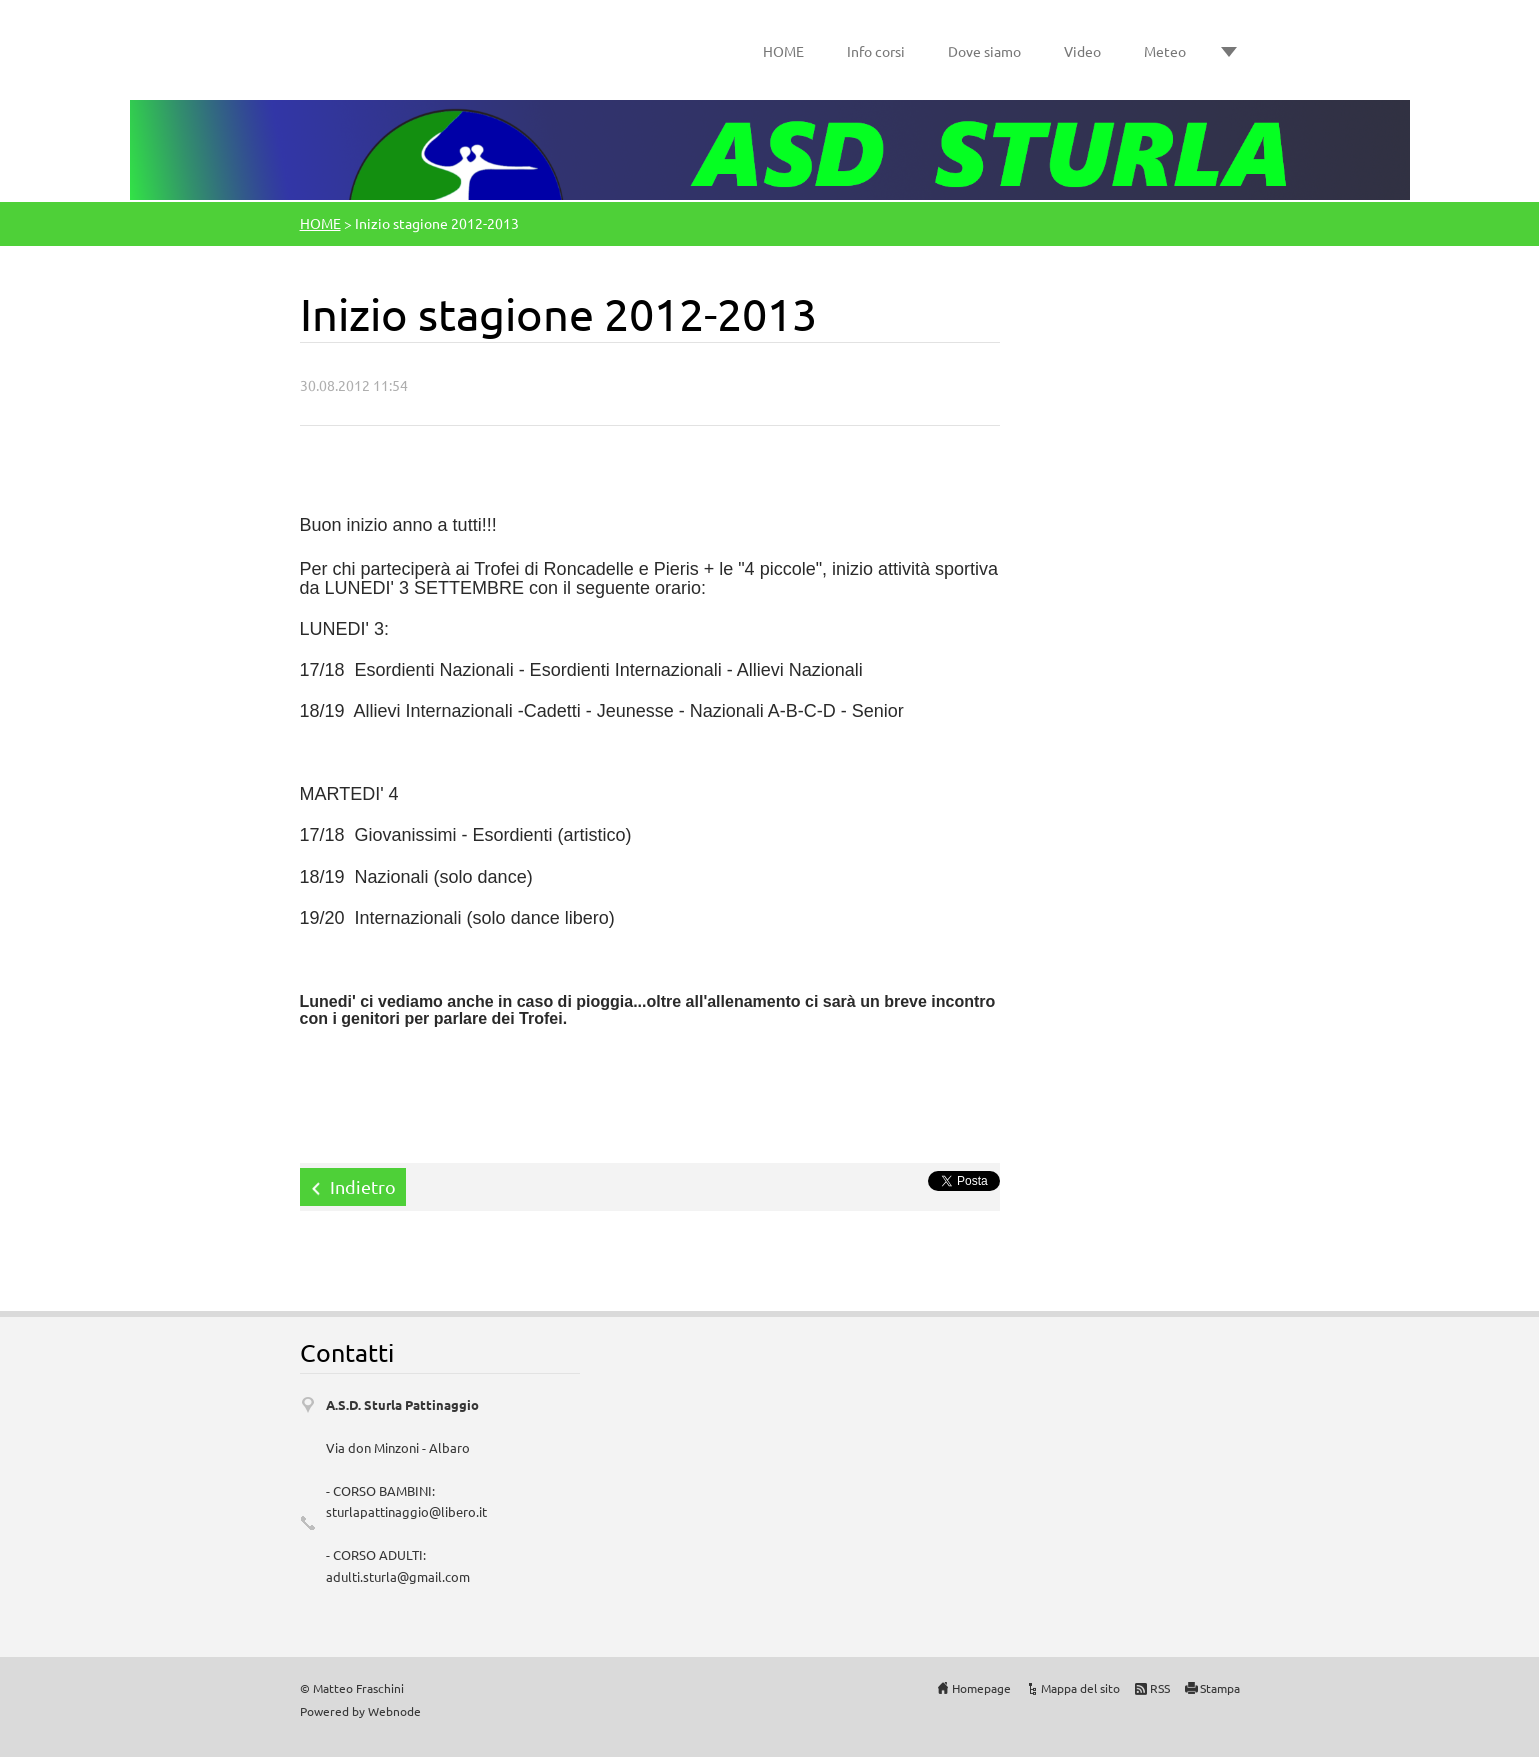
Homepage (981, 1688)
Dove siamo (984, 51)
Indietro (363, 1186)
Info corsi (876, 51)
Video (1082, 51)
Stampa (1220, 1688)
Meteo (1165, 51)
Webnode (394, 1711)
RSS (1160, 1688)
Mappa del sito (1080, 1688)
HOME (783, 51)
